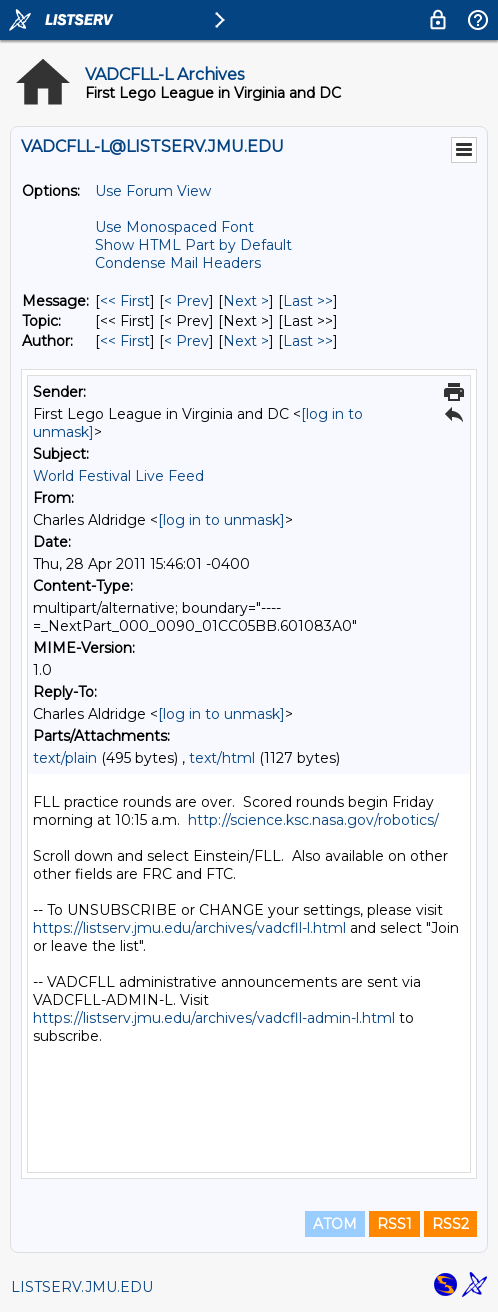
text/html (222, 758)
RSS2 (450, 1224)
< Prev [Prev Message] (186, 301)
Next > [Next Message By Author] (246, 341)
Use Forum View (153, 191)
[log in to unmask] (221, 520)
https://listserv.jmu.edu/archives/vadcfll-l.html (189, 928)
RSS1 (394, 1224)
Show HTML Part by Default (193, 245)
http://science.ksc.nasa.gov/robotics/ (313, 820)
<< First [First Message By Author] (125, 341)
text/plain (65, 758)
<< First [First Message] (125, 301)
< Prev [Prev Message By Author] (186, 341)
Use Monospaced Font (174, 227)
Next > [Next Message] (246, 301)
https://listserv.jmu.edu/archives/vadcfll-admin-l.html (214, 1018)
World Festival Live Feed (118, 476)
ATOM (335, 1224)
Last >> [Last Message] (308, 301)
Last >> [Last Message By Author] (308, 341)
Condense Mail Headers (178, 263)
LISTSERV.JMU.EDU (82, 1287)
